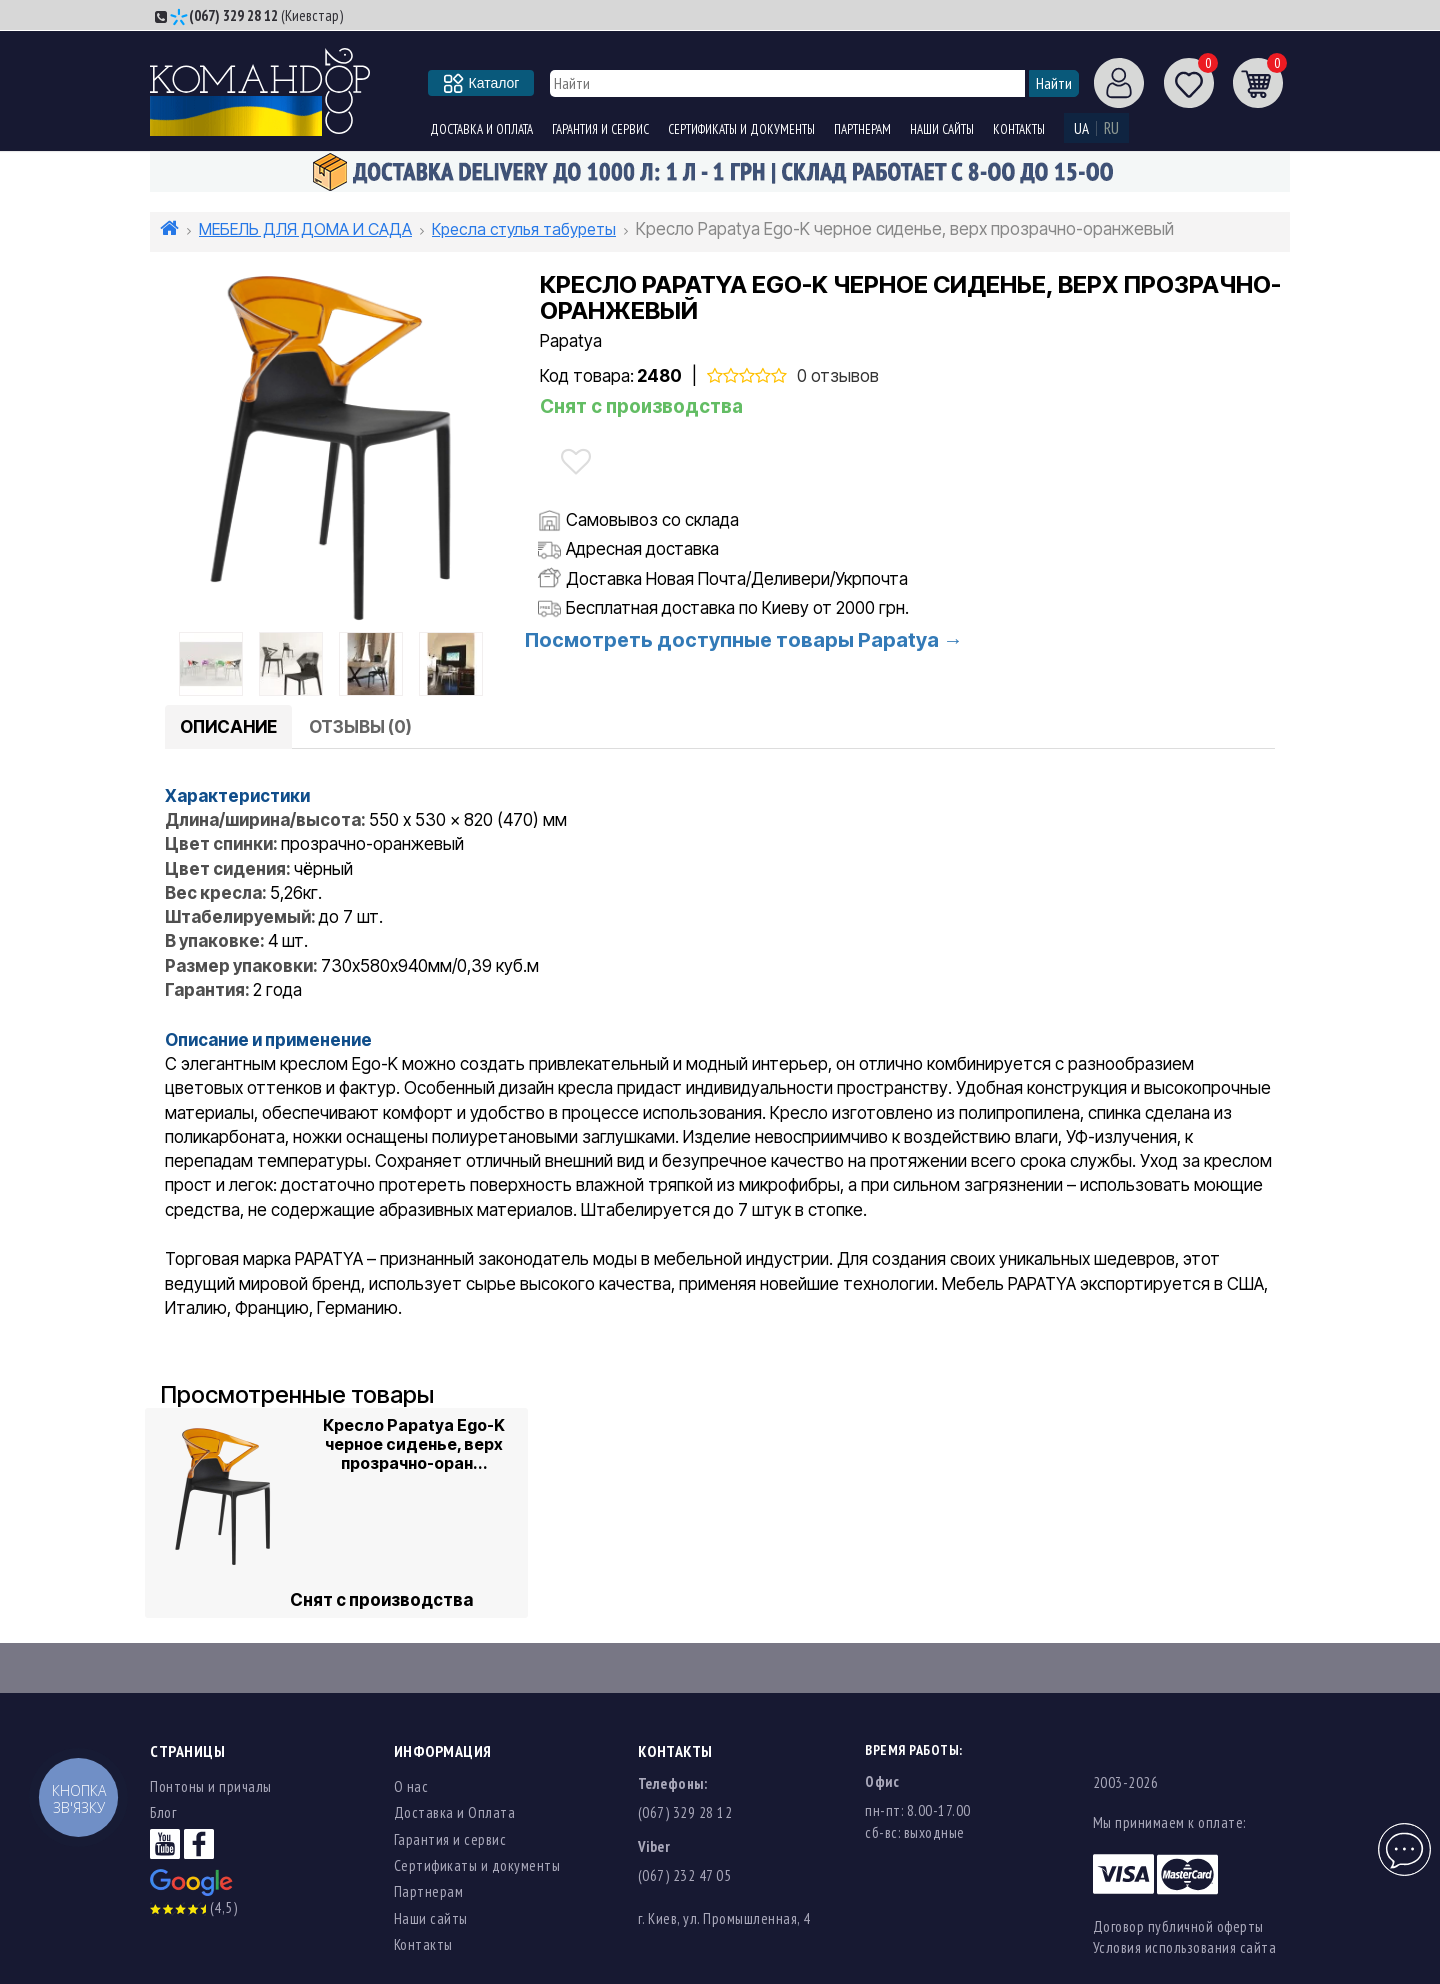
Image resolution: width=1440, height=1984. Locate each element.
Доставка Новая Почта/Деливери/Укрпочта (737, 579)
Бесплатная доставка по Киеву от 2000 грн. (737, 608)
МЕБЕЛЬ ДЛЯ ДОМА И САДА (305, 229)
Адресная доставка (642, 549)
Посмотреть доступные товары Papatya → (744, 640)
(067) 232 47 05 (685, 1875)
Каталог (482, 83)
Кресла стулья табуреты (524, 229)
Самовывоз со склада (652, 520)
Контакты (1019, 129)
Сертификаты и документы (741, 129)
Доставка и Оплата (481, 129)
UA (1081, 128)
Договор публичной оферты (1178, 1926)
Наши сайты (942, 129)
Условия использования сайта (1185, 1947)
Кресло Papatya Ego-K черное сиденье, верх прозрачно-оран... (414, 1443)
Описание (228, 727)
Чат (1402, 1838)
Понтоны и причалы (211, 1786)
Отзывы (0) (360, 727)
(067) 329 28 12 (233, 15)
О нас (411, 1786)
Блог (163, 1812)
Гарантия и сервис (600, 129)
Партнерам (862, 129)
